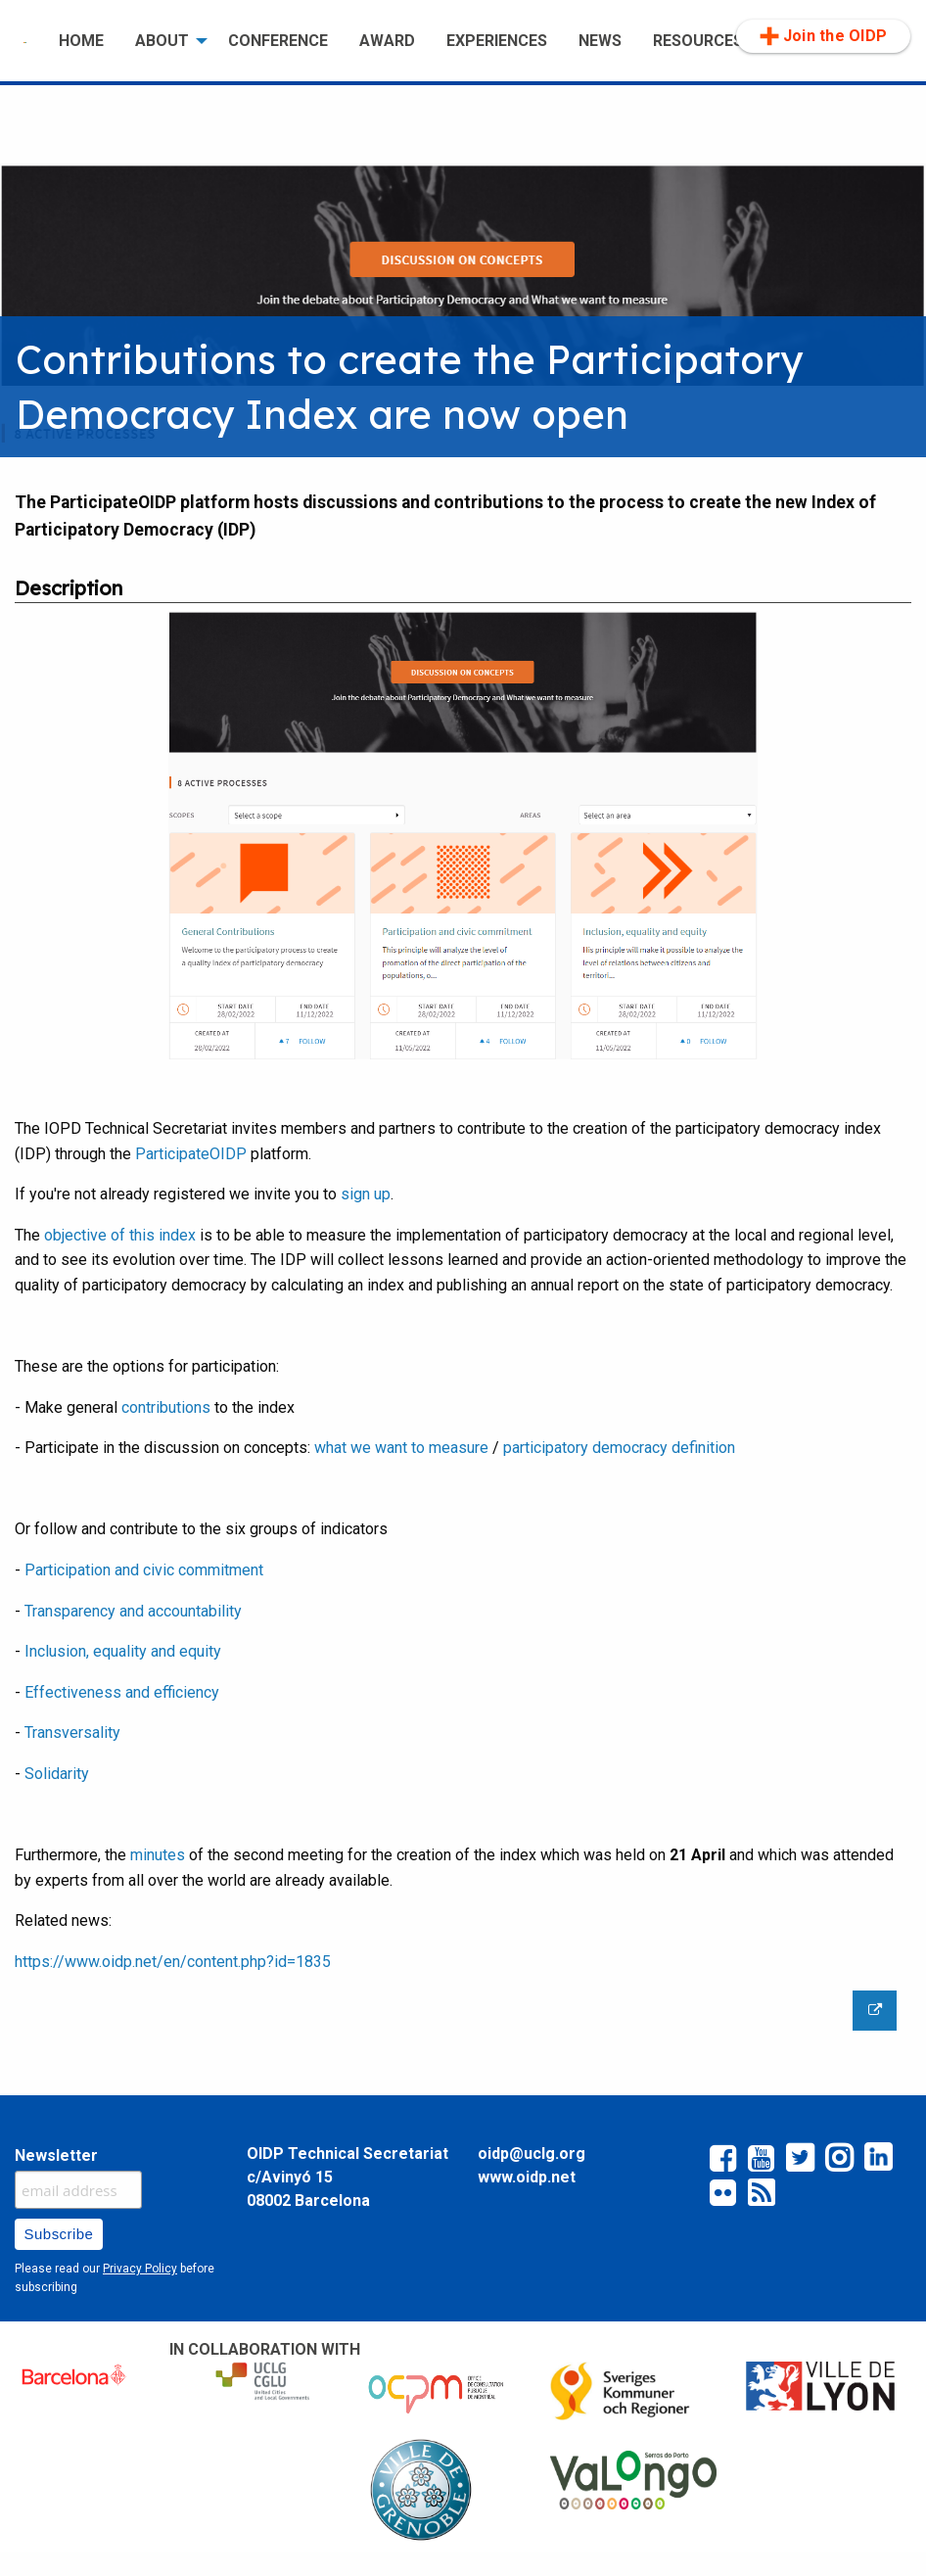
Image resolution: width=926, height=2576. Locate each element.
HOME (81, 40)
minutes (157, 1855)
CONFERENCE (278, 40)
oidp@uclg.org (531, 2153)
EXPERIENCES (496, 40)
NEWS (600, 40)
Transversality (72, 1732)
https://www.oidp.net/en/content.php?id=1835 (173, 1961)
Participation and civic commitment (143, 1570)
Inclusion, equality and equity (122, 1651)
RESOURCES (698, 40)
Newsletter (56, 2155)
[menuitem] (25, 41)
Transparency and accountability (133, 1611)
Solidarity (56, 1773)
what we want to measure (401, 1447)
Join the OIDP (823, 36)
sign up (366, 1194)
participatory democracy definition (619, 1447)
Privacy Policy (140, 2268)
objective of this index (120, 1235)
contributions (167, 1407)
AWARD (387, 40)
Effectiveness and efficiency (121, 1692)
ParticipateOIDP (191, 1154)
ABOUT (162, 40)
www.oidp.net (527, 2177)
